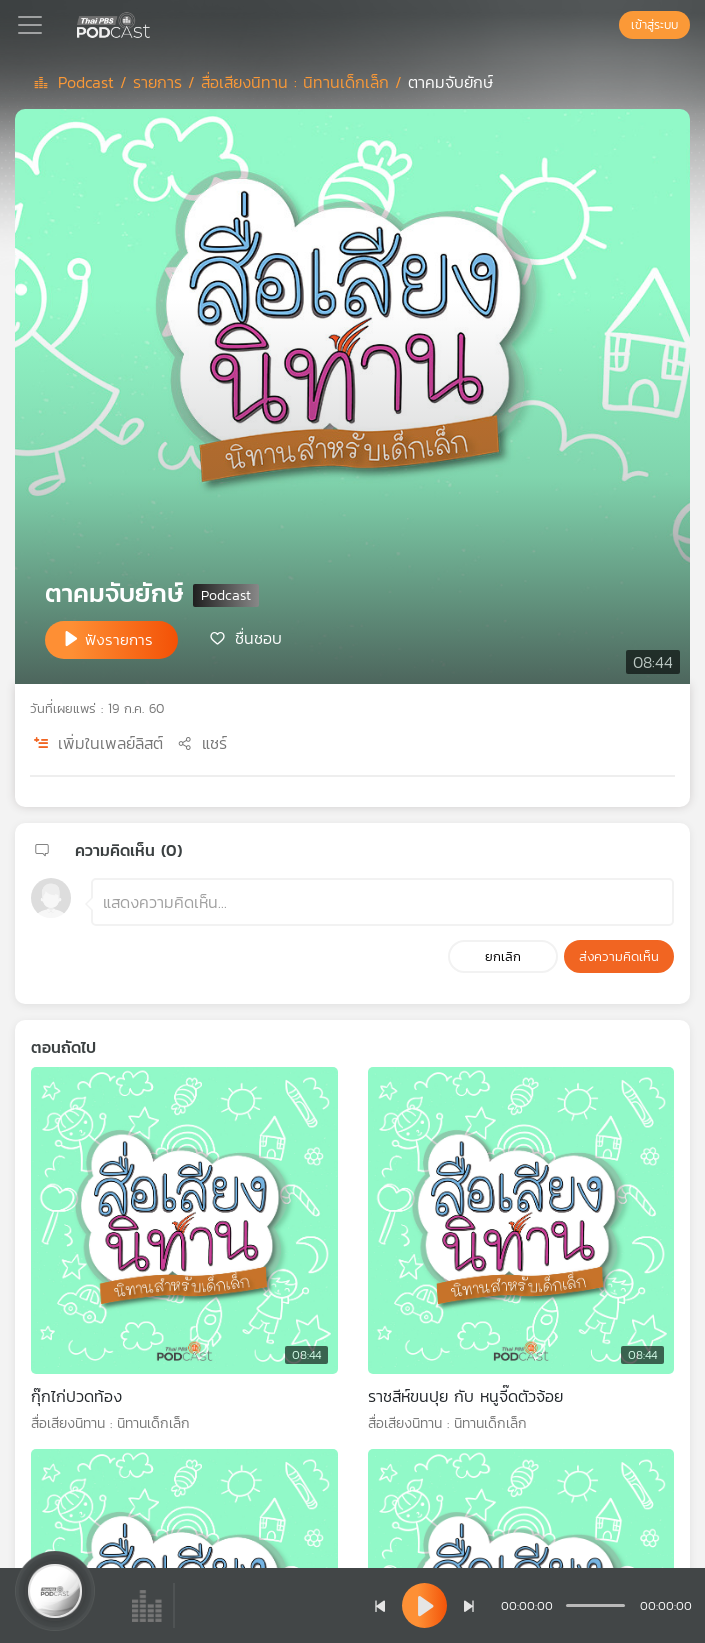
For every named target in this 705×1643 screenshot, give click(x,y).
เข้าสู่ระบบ (654, 25)
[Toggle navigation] (30, 25)
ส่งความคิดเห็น (619, 956)
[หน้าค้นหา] (609, 25)
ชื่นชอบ (258, 638)
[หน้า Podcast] (154, 23)
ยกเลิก (503, 956)
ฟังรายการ (119, 639)
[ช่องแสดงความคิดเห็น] (382, 902)
